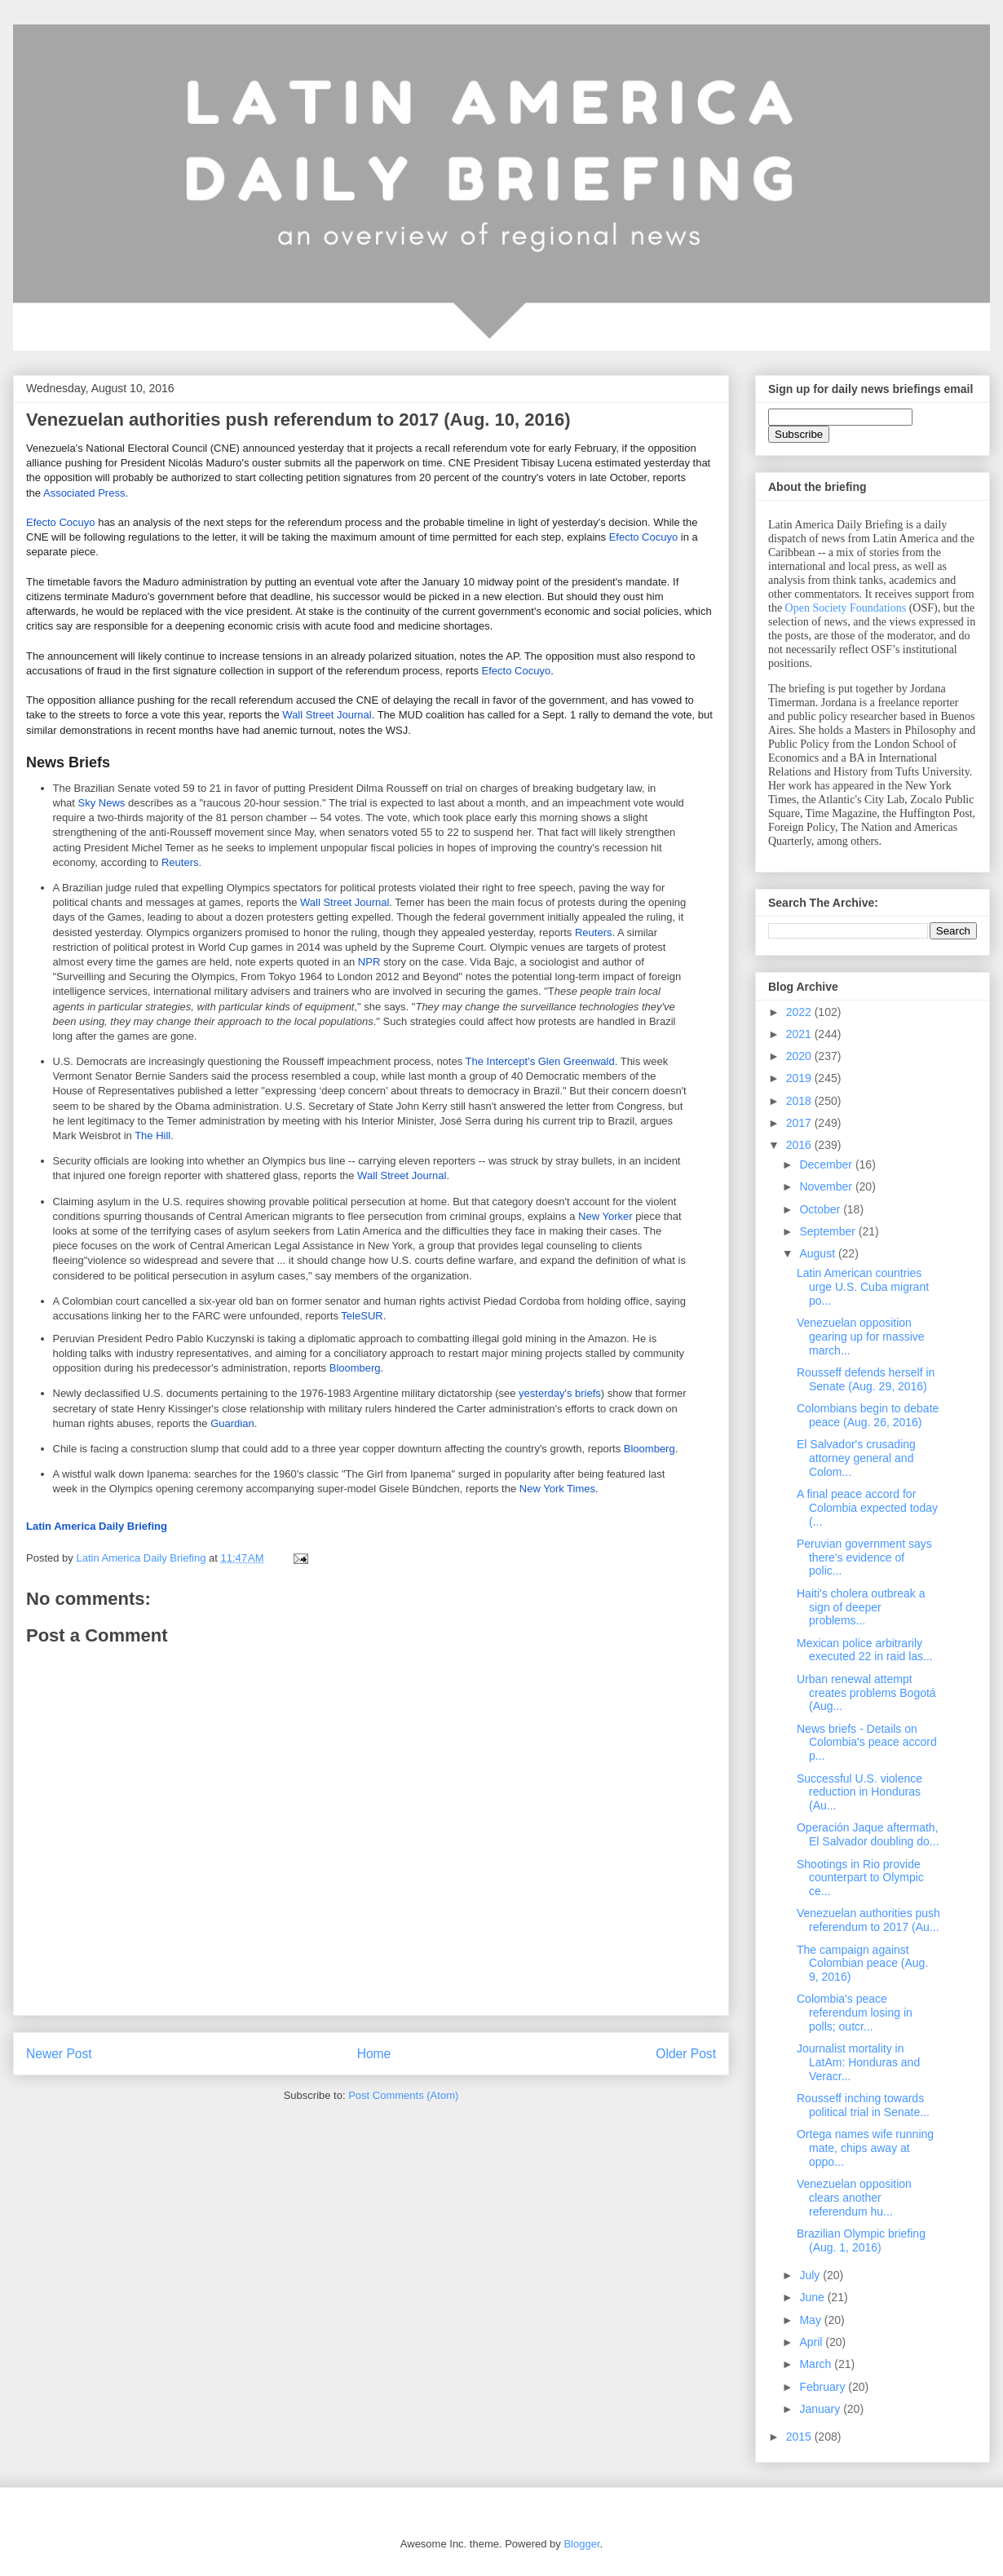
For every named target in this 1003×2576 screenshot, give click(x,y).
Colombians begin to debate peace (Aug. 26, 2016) (868, 1415)
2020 (800, 1056)
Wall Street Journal (326, 715)
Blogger (581, 2544)
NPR (369, 962)
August (818, 1253)
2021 (800, 1034)
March (816, 2364)
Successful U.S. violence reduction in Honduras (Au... (859, 1792)
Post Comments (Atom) (403, 2095)
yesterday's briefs (560, 1393)
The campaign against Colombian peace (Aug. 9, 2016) (862, 1963)
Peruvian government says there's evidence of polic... (864, 1557)
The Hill (152, 1135)
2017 (800, 1122)
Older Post (686, 2054)
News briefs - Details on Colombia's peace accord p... (867, 1742)
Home (374, 2054)
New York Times (557, 1488)
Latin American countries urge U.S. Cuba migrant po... (863, 1286)
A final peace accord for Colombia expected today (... (867, 1507)
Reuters (180, 862)
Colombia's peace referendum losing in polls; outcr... (854, 2012)
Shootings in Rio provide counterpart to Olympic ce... (860, 1878)
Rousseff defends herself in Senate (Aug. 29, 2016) (866, 1379)
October (821, 1209)
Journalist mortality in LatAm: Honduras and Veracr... (858, 2062)
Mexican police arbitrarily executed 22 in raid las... (865, 1650)
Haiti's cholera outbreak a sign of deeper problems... (861, 1607)
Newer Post (59, 2054)
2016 (800, 1144)
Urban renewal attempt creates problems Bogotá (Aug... (866, 1692)
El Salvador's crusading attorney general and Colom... (856, 1458)
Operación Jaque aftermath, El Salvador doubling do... (868, 1834)
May (811, 2319)
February (823, 2386)
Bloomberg (355, 1368)
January (821, 2408)
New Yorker (605, 1216)
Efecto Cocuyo (60, 522)
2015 (800, 2436)
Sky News (102, 803)
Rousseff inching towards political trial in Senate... (863, 2105)
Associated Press (84, 493)
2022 (800, 1011)
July (811, 2275)
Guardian (232, 1423)
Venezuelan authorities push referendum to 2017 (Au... (868, 1920)
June (813, 2297)
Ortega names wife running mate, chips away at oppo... (865, 2148)
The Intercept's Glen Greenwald (540, 1061)
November (827, 1186)
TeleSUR (361, 1316)
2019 (800, 1078)
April (812, 2341)
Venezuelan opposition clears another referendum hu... (854, 2197)
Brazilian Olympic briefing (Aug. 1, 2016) (861, 2240)
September (828, 1231)
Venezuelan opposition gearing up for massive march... (861, 1336)
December (827, 1164)
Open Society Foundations (846, 608)
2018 (800, 1100)
